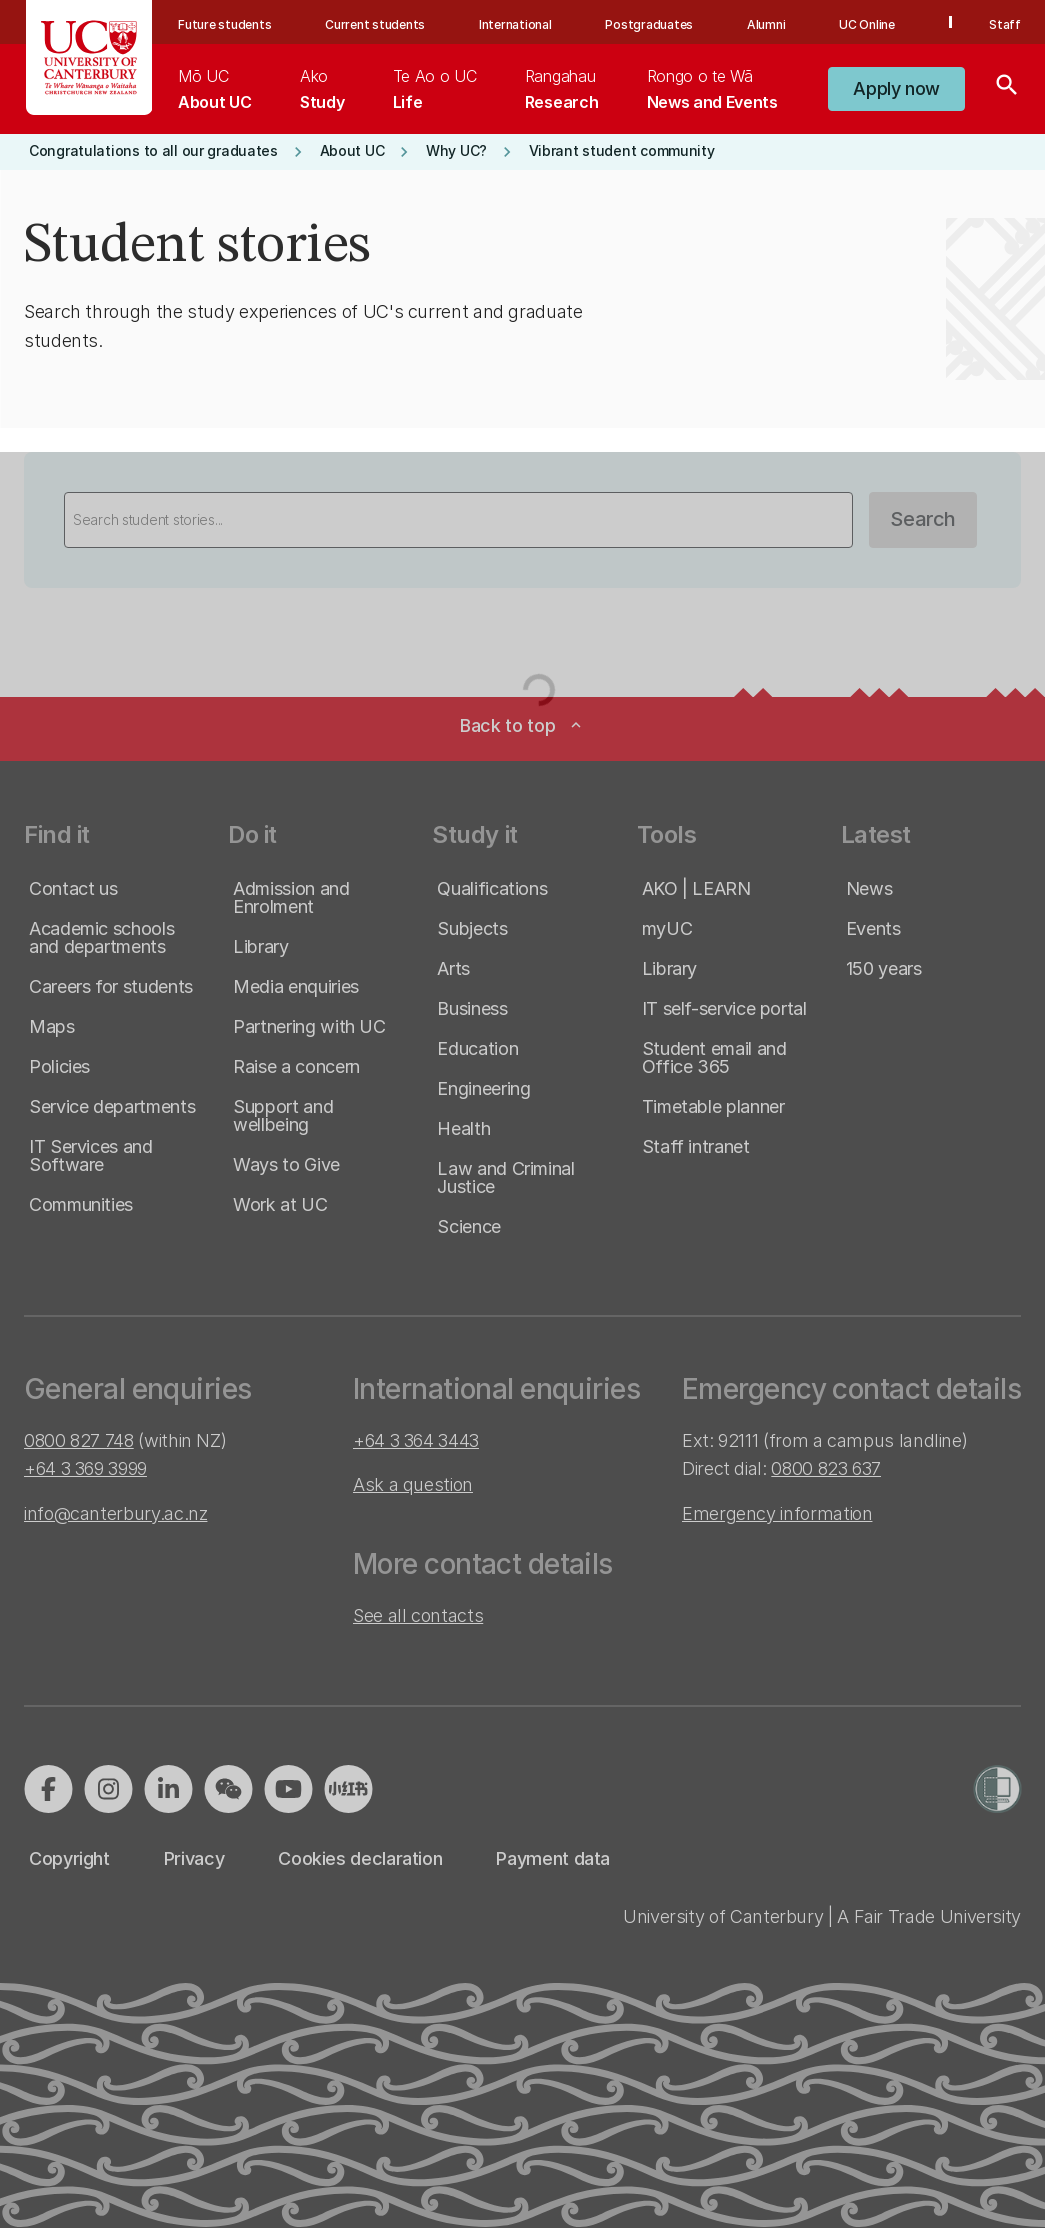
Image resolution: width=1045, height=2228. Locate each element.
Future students (224, 24)
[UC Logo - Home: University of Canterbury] (89, 57)
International (515, 24)
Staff (1005, 24)
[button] (896, 89)
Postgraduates (649, 24)
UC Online (867, 24)
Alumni (766, 24)
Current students (375, 24)
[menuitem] (214, 89)
